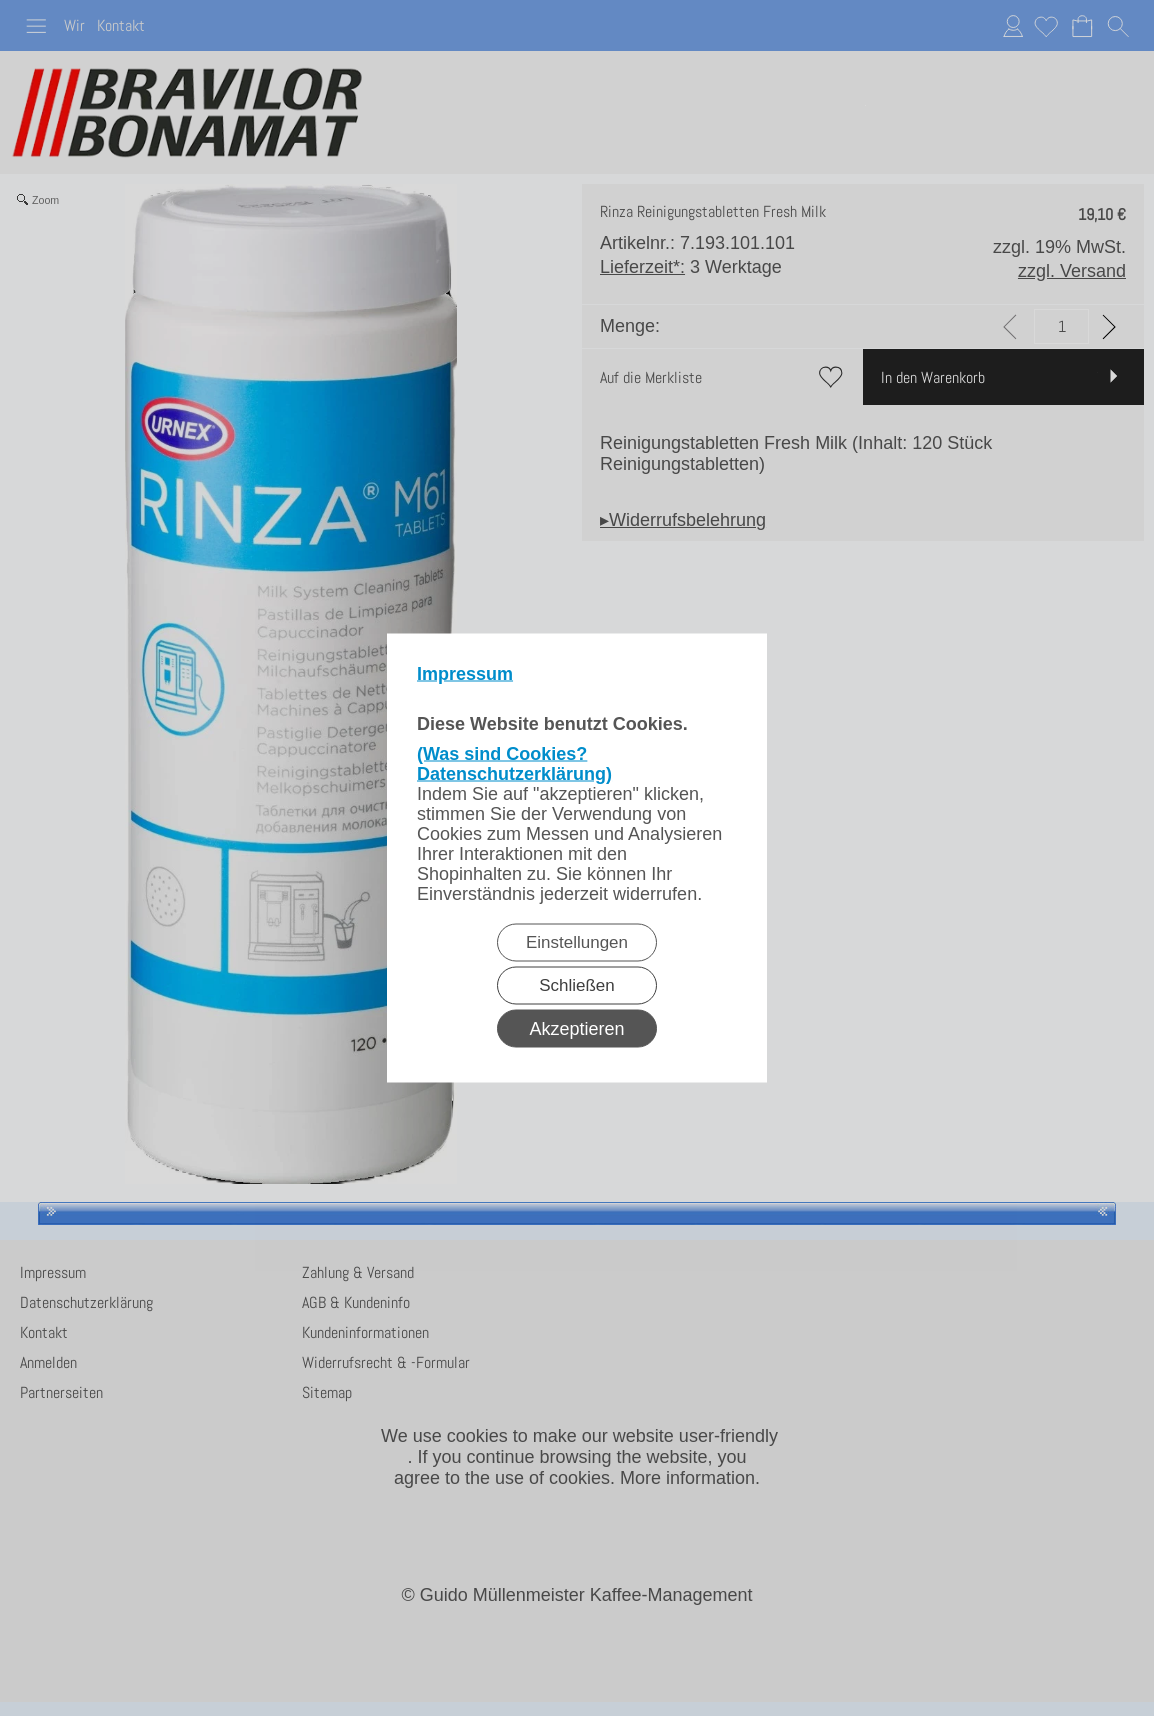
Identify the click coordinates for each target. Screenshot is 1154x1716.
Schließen (577, 985)
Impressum (465, 674)
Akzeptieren (576, 1029)
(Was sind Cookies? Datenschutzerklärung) (514, 764)
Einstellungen (577, 942)
